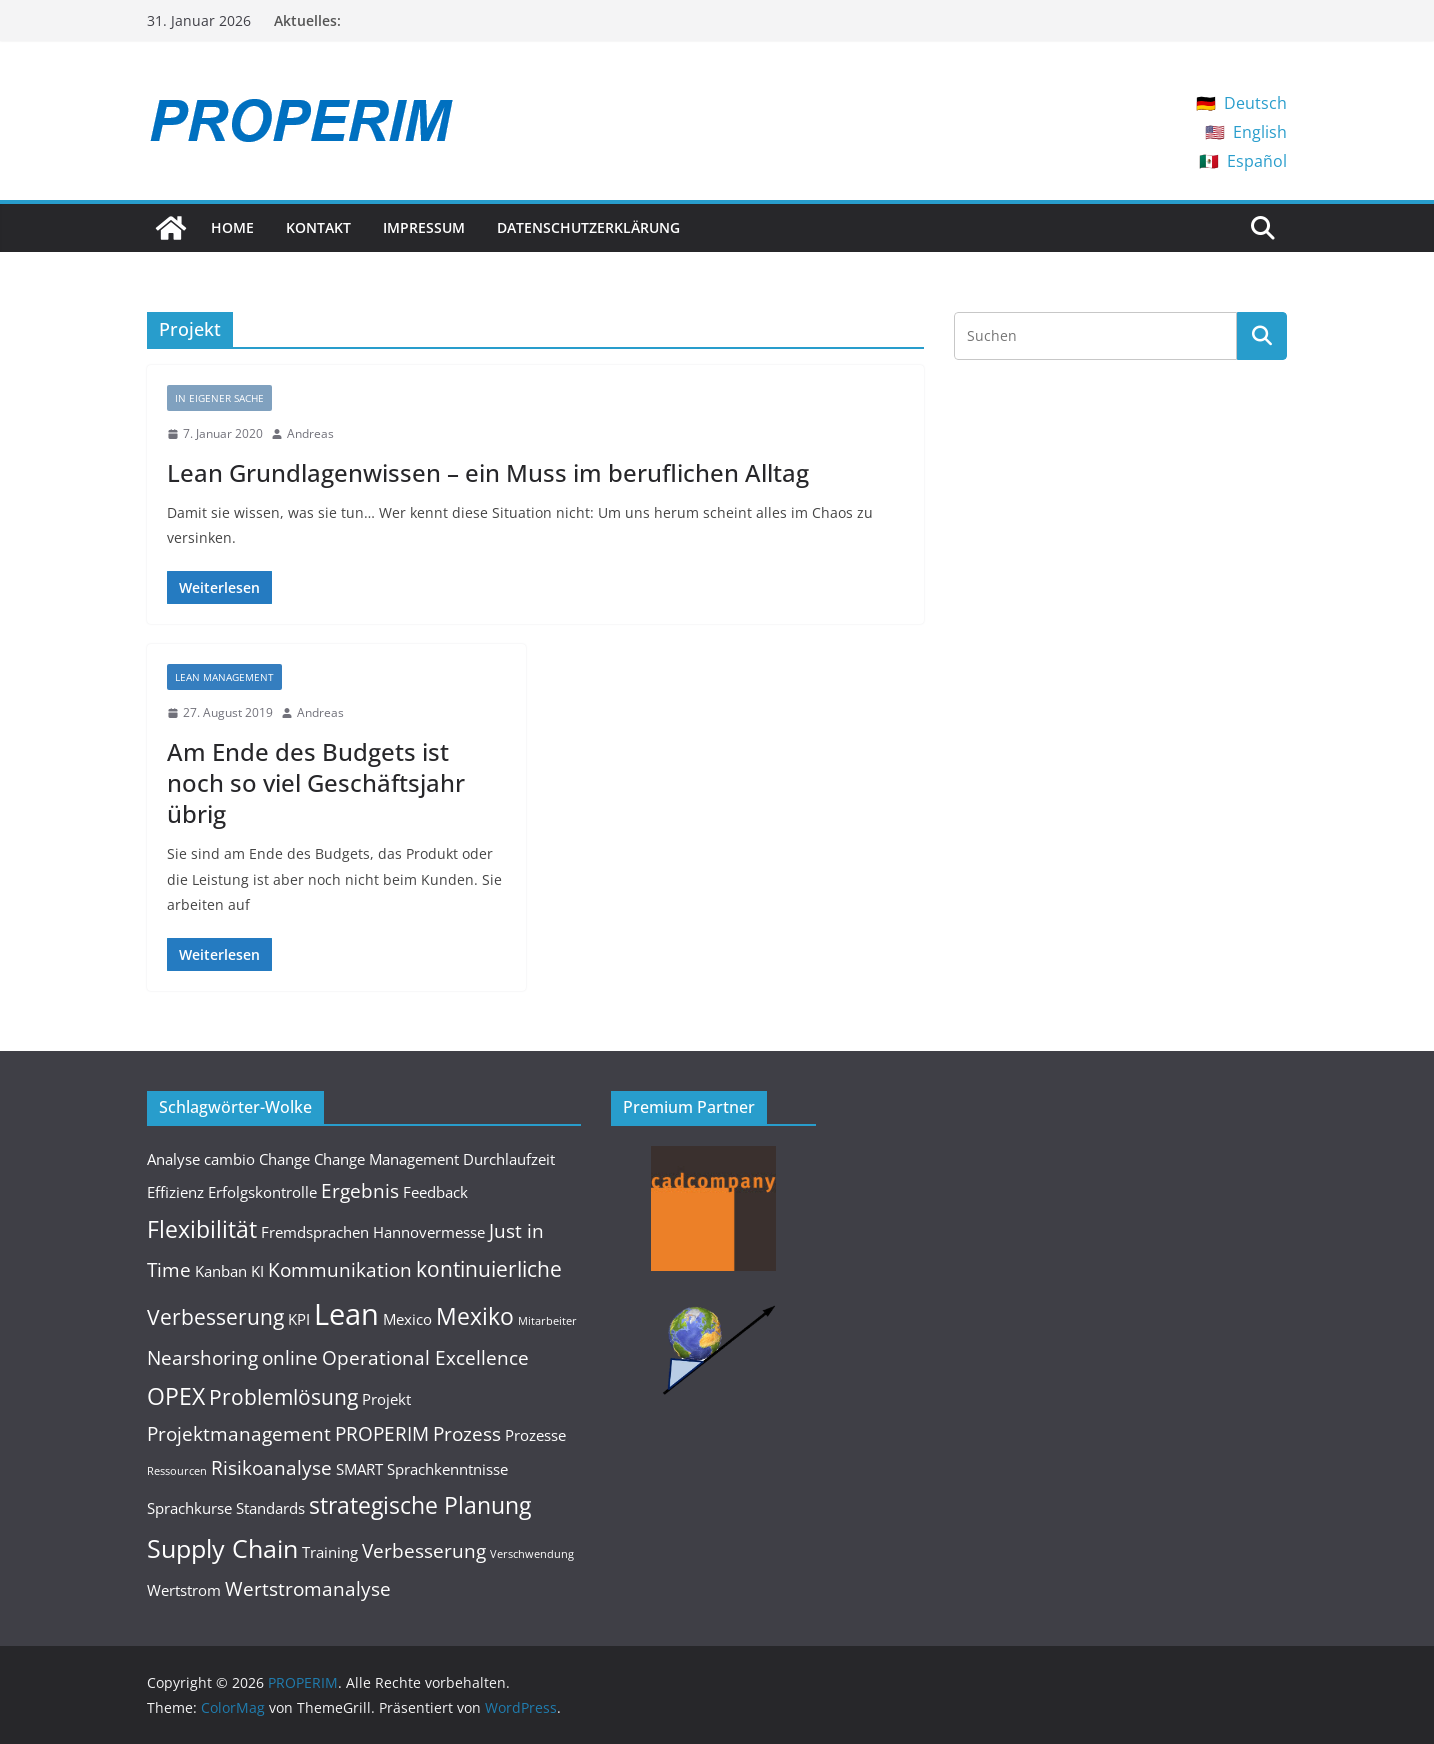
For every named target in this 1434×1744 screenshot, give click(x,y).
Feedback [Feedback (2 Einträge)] (435, 1192)
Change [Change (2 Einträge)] (284, 1159)
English (1260, 132)
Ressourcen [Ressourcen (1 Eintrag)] (177, 1471)
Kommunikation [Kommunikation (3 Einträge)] (340, 1269)
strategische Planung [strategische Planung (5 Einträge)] (420, 1505)
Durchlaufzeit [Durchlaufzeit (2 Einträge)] (509, 1159)
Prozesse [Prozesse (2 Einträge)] (535, 1435)
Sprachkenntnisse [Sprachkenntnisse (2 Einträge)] (447, 1469)
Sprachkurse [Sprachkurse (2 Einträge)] (189, 1508)
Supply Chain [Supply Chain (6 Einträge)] (222, 1548)
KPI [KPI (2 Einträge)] (299, 1319)
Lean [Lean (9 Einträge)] (346, 1314)
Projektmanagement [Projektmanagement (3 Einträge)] (239, 1433)
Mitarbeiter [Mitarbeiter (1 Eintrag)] (547, 1321)
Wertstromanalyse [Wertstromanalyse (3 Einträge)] (308, 1588)
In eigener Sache (219, 398)
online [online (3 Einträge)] (290, 1357)
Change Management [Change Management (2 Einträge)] (386, 1159)
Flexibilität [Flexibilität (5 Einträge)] (202, 1229)
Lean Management (224, 677)
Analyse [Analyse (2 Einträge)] (173, 1159)
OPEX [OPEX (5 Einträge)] (176, 1396)
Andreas (310, 433)
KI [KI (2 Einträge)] (257, 1271)
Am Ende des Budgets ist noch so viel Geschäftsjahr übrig (316, 782)
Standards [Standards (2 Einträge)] (270, 1508)
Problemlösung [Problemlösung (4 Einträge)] (283, 1396)
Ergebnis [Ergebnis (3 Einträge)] (360, 1190)
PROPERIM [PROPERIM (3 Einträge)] (382, 1433)
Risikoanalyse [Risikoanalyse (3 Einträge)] (271, 1467)
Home (232, 227)
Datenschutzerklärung (588, 227)
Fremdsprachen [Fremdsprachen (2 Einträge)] (315, 1232)
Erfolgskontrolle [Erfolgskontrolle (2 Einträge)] (262, 1192)
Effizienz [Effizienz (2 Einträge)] (175, 1192)
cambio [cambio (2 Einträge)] (229, 1159)
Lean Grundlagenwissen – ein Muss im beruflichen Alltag (488, 472)
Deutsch (1255, 103)
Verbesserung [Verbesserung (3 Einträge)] (424, 1550)
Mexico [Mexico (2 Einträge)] (407, 1319)
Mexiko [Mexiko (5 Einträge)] (475, 1316)
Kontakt (318, 227)
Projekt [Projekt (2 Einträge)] (386, 1399)
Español (1257, 161)
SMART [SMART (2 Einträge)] (359, 1469)
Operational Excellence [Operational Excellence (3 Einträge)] (425, 1357)
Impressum (424, 227)
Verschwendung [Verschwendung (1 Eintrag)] (532, 1554)
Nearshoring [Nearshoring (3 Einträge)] (202, 1357)
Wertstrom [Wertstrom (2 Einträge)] (184, 1590)
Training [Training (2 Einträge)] (330, 1552)
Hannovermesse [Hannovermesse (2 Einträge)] (429, 1232)
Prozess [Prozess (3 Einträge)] (467, 1433)
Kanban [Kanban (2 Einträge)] (221, 1271)
